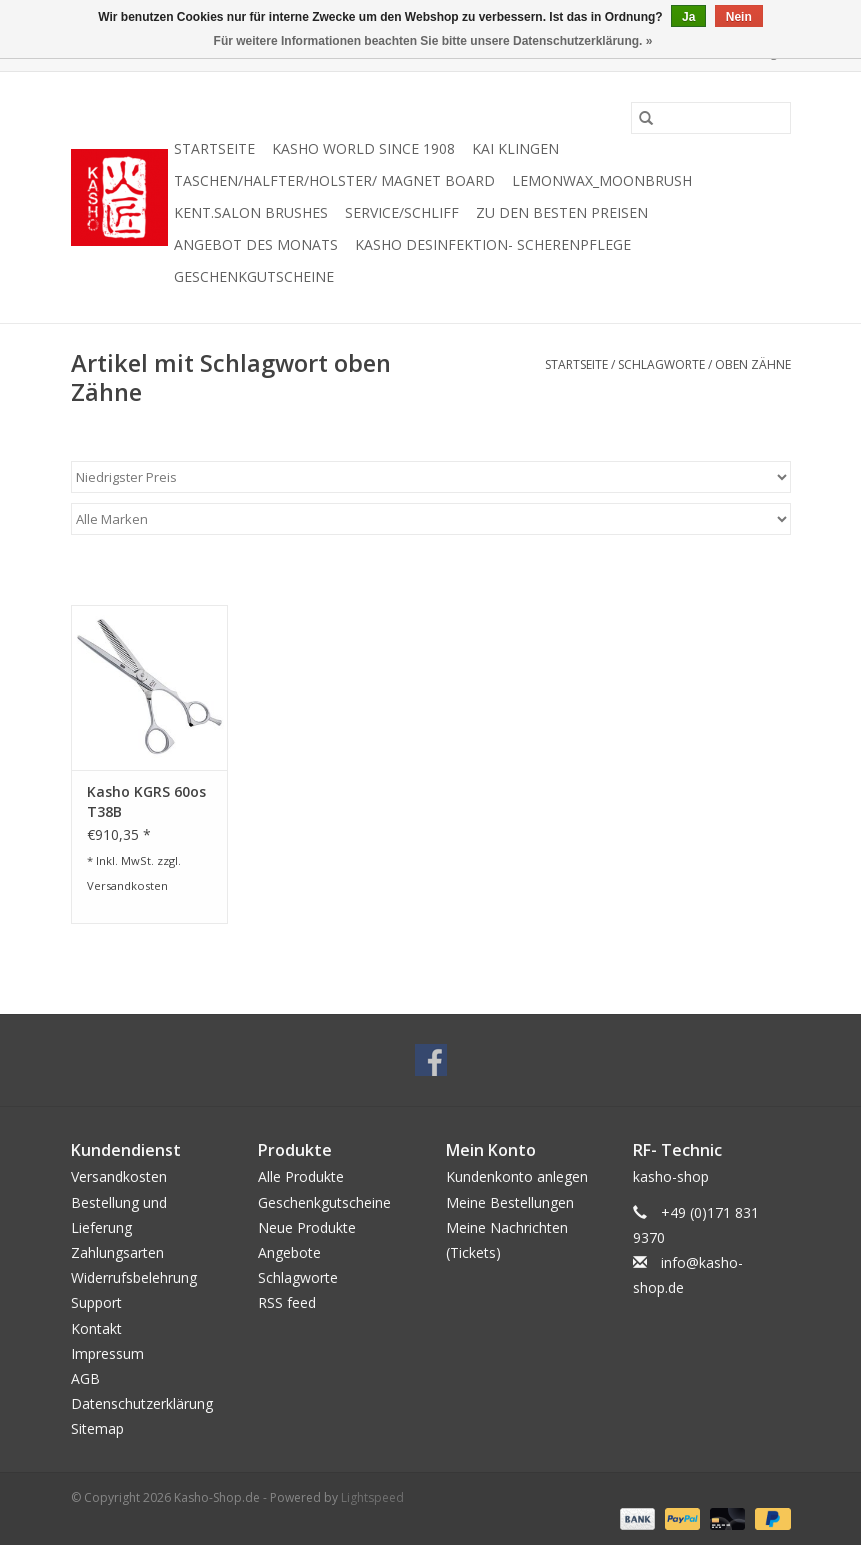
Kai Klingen (515, 148)
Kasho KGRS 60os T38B (146, 801)
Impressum (107, 1353)
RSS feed (287, 1302)
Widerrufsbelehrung (134, 1277)
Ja (688, 17)
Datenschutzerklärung (142, 1403)
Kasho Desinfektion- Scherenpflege (493, 244)
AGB (85, 1378)
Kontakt (96, 1328)
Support (96, 1302)
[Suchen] (711, 118)
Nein (739, 17)
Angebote (289, 1252)
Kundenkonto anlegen (517, 1176)
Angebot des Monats (256, 244)
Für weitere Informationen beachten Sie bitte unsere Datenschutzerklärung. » (433, 41)
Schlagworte (661, 364)
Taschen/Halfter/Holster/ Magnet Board (334, 180)
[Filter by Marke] (431, 519)
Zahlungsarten (117, 1252)
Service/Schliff (402, 212)
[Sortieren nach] (431, 477)
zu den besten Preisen (562, 212)
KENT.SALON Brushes (251, 212)
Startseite (214, 148)
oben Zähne (753, 364)
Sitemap (97, 1428)
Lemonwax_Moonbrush (602, 180)
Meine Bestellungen (510, 1202)
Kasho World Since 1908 (363, 148)
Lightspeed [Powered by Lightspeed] (372, 1497)
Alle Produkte (301, 1176)
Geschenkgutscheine (254, 276)
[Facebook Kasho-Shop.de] (431, 1060)
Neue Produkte (307, 1227)
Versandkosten (127, 885)
